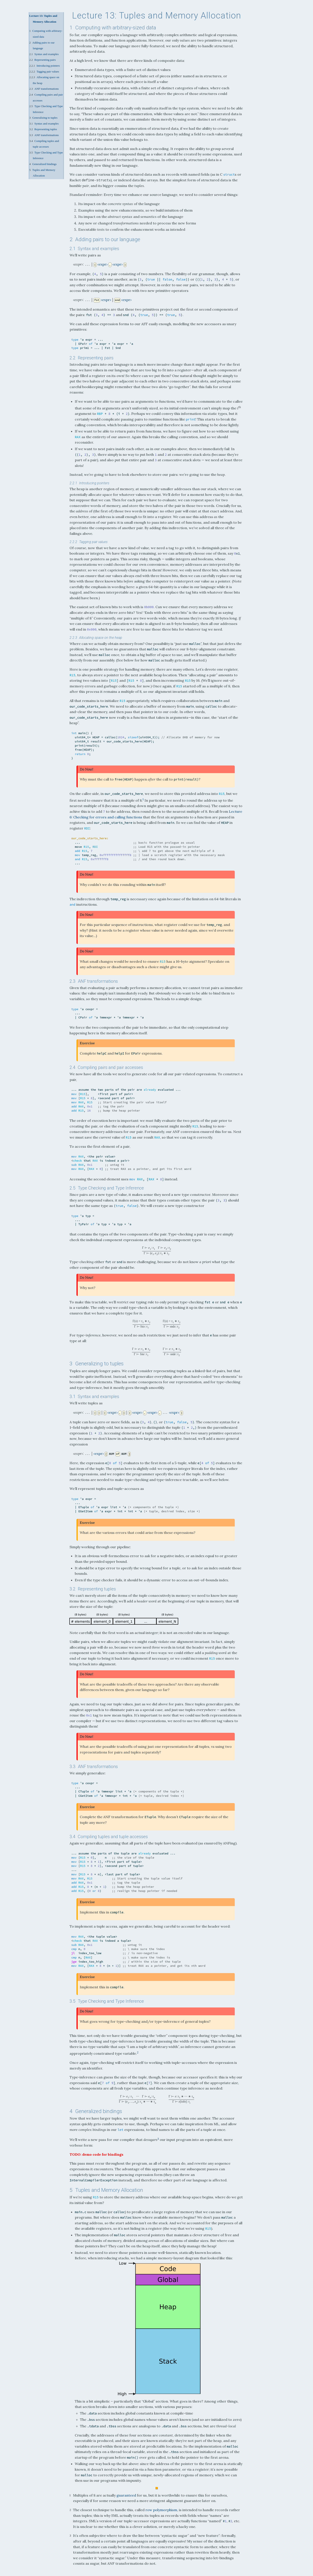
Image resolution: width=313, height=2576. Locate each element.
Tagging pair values (48, 71)
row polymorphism (161, 2509)
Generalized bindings (44, 164)
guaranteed (126, 2494)
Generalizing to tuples (45, 117)
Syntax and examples (46, 54)
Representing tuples (45, 129)
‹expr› (102, 264)
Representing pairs (45, 59)
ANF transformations (46, 88)
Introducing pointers (48, 65)
